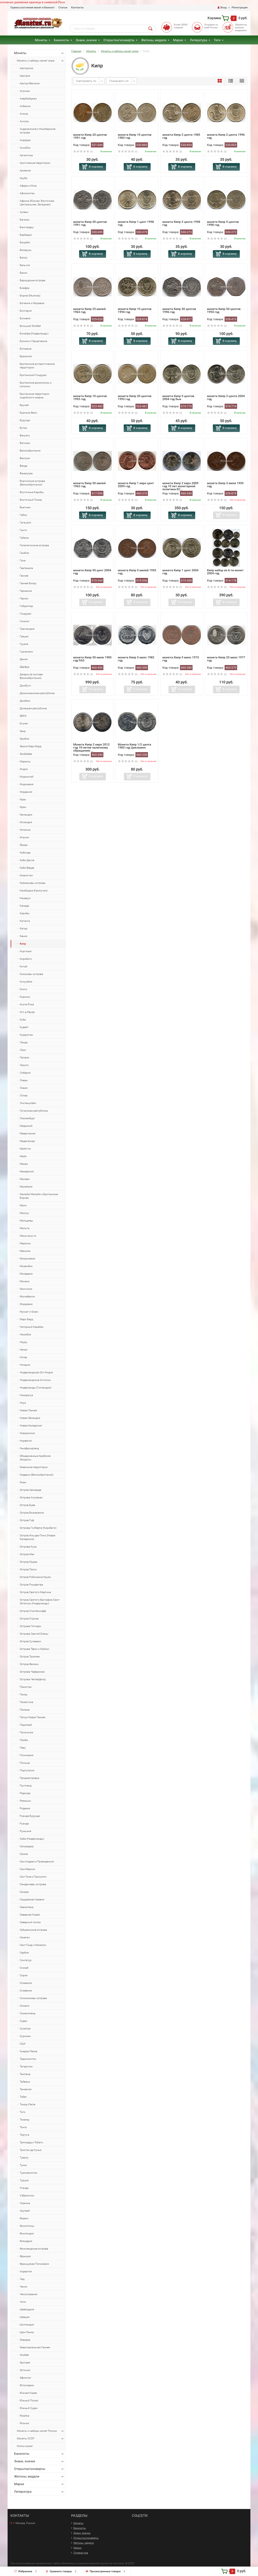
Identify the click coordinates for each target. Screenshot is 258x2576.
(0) (83, 151)
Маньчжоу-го (28, 1235)
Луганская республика (34, 1110)
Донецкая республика (33, 708)
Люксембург (27, 1118)
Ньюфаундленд (29, 1448)
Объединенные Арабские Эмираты (35, 1457)
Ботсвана (25, 348)
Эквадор (25, 2339)
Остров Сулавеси (30, 1641)
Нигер (23, 1357)
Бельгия (25, 265)
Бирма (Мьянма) (30, 295)
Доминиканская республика (37, 693)
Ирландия (26, 814)
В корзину (96, 166)
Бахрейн (25, 242)
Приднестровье (29, 1777)
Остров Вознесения (32, 1512)
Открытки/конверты (119, 40)
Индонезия (26, 784)
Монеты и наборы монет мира (40, 61)
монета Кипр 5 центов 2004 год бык (178, 397)
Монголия (26, 1288)
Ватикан (25, 442)
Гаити (23, 530)
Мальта (24, 1228)
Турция (24, 2180)
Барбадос (26, 234)
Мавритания (27, 1133)
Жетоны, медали (153, 40)
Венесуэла (26, 473)
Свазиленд (26, 1907)
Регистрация (240, 7)
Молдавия (26, 1273)
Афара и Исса (28, 185)
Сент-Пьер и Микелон (33, 1944)
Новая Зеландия (30, 1417)
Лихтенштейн (28, 1103)
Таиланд (25, 2074)
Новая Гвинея (28, 1410)
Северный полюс (30, 1922)
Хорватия (26, 2271)
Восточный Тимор (31, 499)
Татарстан (26, 2066)
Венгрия (25, 458)
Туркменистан (28, 2172)
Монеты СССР (40, 2438)
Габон (23, 514)
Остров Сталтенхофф (33, 1610)
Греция (24, 636)
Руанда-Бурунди (30, 1815)
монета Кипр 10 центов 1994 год (134, 310)
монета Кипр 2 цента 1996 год (226, 136)
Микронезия (27, 1258)
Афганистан (27, 193)
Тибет (23, 2096)
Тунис (23, 2165)
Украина (25, 2203)
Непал (24, 1349)
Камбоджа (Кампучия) (34, 890)
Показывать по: (119, 80)
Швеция (25, 2316)
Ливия (24, 1087)
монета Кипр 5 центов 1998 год (223, 223)
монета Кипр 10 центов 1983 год (134, 136)
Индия (24, 769)
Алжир (24, 113)
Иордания (26, 791)
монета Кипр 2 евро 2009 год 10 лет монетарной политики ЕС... (180, 486)
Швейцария (27, 2309)
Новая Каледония (31, 1425)
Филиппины (27, 2225)
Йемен (24, 844)
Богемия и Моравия (32, 303)
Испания (25, 829)
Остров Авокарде (30, 1489)
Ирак (23, 799)
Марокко (25, 1243)
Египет (24, 723)
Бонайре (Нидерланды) (34, 333)
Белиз (23, 257)
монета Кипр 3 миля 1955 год (225, 484)
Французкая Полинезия (34, 2263)
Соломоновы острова (33, 1998)
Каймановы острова (32, 882)
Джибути (25, 685)
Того (22, 2111)
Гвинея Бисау (28, 583)
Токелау (25, 2119)
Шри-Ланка (27, 2332)
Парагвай (26, 1724)
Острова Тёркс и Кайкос (34, 1648)
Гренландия (27, 628)
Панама (25, 1709)
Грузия (24, 643)
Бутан (23, 427)
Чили (23, 2301)
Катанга (25, 920)
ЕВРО (23, 715)
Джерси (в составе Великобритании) (31, 676)
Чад (22, 2278)
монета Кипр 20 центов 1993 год (134, 397)
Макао (24, 1163)
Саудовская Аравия (32, 1899)
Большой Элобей (30, 325)
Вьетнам (25, 507)
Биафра (24, 287)
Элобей (24, 2354)
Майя (23, 1156)
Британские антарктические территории (37, 365)
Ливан (24, 1080)
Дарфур (24, 666)
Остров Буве (27, 1505)
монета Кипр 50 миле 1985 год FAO (92, 659)
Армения (25, 170)
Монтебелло (27, 1296)
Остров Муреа (28, 1561)
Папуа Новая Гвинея (32, 1717)
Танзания (25, 2089)
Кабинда (25, 852)
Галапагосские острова (34, 545)
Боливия (25, 318)
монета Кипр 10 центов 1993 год (90, 397)
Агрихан (25, 90)
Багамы (25, 219)
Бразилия (26, 356)
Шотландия (27, 2324)
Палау (24, 1694)
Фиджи (24, 2218)
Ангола (24, 121)
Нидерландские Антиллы (35, 1379)
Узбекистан (27, 2195)
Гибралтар (26, 606)
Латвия (24, 1057)
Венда (23, 465)
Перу (23, 1747)
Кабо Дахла (27, 860)
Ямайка (24, 2415)
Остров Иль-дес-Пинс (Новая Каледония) (37, 1537)
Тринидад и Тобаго (31, 2142)
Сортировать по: (86, 80)
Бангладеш (27, 227)
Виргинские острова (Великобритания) (32, 482)
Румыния (25, 1831)
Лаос (23, 1049)
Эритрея (25, 2362)
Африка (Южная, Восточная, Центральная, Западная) (37, 202)
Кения (23, 936)
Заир (23, 731)
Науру (23, 1342)
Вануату (25, 435)
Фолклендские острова (34, 2248)
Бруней (24, 405)
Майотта (25, 1148)
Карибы (25, 913)
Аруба (23, 178)
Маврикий (26, 1125)
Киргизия (25, 951)
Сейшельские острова (33, 1929)
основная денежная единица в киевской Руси (32, 2)
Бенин (23, 272)
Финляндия (27, 2233)
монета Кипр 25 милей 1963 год (89, 310)
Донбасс (25, 700)
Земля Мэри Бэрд (30, 746)
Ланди (24, 1042)
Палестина (26, 1702)
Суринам (25, 2036)
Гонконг (25, 621)
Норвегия (26, 1440)
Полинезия (26, 1755)
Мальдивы (26, 1220)
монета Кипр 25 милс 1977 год (226, 659)
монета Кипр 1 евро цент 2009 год (136, 484)
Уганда (24, 2187)
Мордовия (26, 1304)
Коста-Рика (27, 1004)
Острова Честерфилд (33, 1679)
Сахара (24, 1891)
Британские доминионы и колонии (36, 384)
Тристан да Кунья (31, 2149)
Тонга (23, 2127)
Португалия (27, 1770)
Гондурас (25, 613)
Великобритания (30, 450)
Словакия (26, 1982)
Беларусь (25, 249)
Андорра (25, 140)
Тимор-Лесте (27, 2104)
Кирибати (26, 958)
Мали (23, 1205)
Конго (23, 989)
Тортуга (24, 2134)
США (23, 2043)
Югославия (27, 2385)
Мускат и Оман (29, 1311)
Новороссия (27, 1433)
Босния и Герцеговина (33, 341)
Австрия (25, 75)
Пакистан (26, 1686)
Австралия (26, 68)
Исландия (26, 822)
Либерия (25, 1072)
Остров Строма (29, 1618)
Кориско (25, 996)
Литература (198, 40)
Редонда (25, 1793)
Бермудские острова (32, 280)
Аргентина (26, 155)
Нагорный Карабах (32, 1326)
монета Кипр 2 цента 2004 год (226, 397)
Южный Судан (29, 2408)
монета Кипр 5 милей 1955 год (137, 571)
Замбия (24, 738)
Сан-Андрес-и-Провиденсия (37, 1861)
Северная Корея (30, 1914)
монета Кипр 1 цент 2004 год (180, 571)
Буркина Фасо (28, 412)
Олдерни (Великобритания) (36, 1474)
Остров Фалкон (29, 1664)
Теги (217, 40)
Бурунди (25, 420)
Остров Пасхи (28, 1569)
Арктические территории (35, 162)
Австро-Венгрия (30, 83)
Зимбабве (26, 753)
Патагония (26, 1732)
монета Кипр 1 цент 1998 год (136, 223)
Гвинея (24, 575)
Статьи (62, 7)
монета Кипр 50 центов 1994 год (224, 310)
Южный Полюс (29, 2400)
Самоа (24, 1853)
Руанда (24, 1823)
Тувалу (24, 2157)
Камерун (25, 898)
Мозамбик (26, 1266)
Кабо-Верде (27, 867)
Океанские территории (34, 1467)
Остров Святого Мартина (35, 1592)
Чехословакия (28, 2294)
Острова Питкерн (30, 1626)
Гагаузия (25, 522)
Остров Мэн (27, 1554)
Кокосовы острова (31, 974)
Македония (27, 1171)
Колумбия (26, 981)
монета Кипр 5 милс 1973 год (180, 659)
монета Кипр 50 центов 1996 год (179, 310)
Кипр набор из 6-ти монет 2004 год (225, 571)
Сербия (24, 1952)
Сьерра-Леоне (28, 2051)
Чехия (23, 2286)
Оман (23, 1482)
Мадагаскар (27, 1141)
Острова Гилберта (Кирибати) (38, 1527)
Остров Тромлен (30, 1656)
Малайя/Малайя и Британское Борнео (39, 1196)
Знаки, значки (86, 40)
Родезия (25, 1808)
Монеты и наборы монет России (40, 2431)
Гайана (24, 537)
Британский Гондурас (33, 375)
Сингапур (25, 1960)
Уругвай (25, 2210)
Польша (25, 1762)
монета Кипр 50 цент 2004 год (92, 571)
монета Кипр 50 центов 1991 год (90, 223)
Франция (25, 2256)
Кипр (23, 943)
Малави (25, 1178)
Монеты (41, 40)
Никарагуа (26, 1395)
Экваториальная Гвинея (35, 2347)
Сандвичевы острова (33, 1884)
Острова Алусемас (31, 1497)
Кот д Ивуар (27, 1011)
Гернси (24, 598)
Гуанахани (26, 651)
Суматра (25, 2028)
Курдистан (26, 1034)
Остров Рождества (31, 1584)
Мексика (25, 1250)
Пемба (24, 1739)
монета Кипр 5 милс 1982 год (136, 659)
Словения (26, 1990)
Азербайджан (28, 98)
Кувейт (24, 1027)
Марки (178, 40)
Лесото (24, 1065)
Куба (23, 1019)
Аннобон (25, 147)
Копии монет (25, 2446)
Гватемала (26, 568)
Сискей (24, 1967)
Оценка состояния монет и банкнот (32, 7)
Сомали (24, 2005)
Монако (24, 1281)
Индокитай (26, 776)
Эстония (25, 2370)
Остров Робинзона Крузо (35, 1576)
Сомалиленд (27, 2013)
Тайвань (25, 2081)
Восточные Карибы (32, 492)
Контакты (77, 7)
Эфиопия (25, 2377)
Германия (26, 590)
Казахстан (26, 875)
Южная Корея (28, 2392)
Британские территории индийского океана (34, 395)
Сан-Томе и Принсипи (33, 1876)
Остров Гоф (27, 1520)
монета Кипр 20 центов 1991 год (90, 136)
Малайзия (26, 1186)
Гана (23, 560)
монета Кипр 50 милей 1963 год (89, 484)
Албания (25, 106)
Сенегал (25, 1937)
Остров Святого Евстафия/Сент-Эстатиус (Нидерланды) (40, 1601)
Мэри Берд (26, 1319)
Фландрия (26, 2241)
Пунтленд (25, 1785)
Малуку (24, 1212)
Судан (23, 2020)
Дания (24, 659)
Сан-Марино (27, 1869)
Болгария (26, 310)
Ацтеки (24, 212)
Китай (23, 966)
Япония (24, 2423)
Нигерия (25, 1364)
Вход (222, 7)
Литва (24, 1095)
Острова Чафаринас (32, 1671)
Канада (24, 905)
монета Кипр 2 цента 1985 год (181, 136)
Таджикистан (28, 2058)
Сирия (24, 1975)
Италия (24, 837)
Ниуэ (23, 1402)
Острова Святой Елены (34, 1633)
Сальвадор (27, 1846)
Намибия (25, 1334)
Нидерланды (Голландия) (35, 1387)
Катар (23, 928)
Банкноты (61, 40)
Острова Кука (28, 1546)
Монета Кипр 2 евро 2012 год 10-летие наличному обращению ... (91, 747)
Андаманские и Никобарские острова (37, 130)
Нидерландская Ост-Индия (36, 1372)
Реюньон (25, 1800)
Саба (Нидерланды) (32, 1838)
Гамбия (24, 552)
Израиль (25, 761)
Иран (23, 806)
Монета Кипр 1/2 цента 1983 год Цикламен (134, 746)
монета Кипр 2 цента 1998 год (181, 223)
